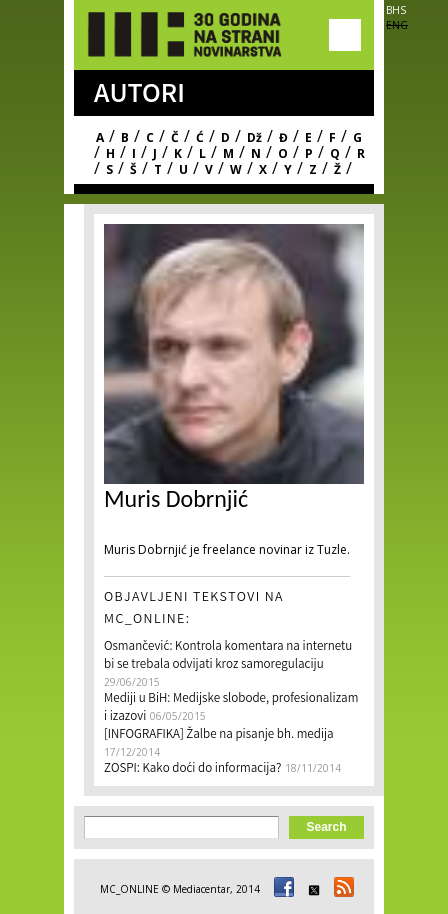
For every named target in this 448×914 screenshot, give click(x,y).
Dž (254, 137)
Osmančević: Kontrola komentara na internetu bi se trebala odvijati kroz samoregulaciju (228, 656)
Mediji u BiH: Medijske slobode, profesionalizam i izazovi (231, 708)
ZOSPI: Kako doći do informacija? (192, 769)
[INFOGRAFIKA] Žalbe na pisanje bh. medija (219, 735)
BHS (396, 10)
